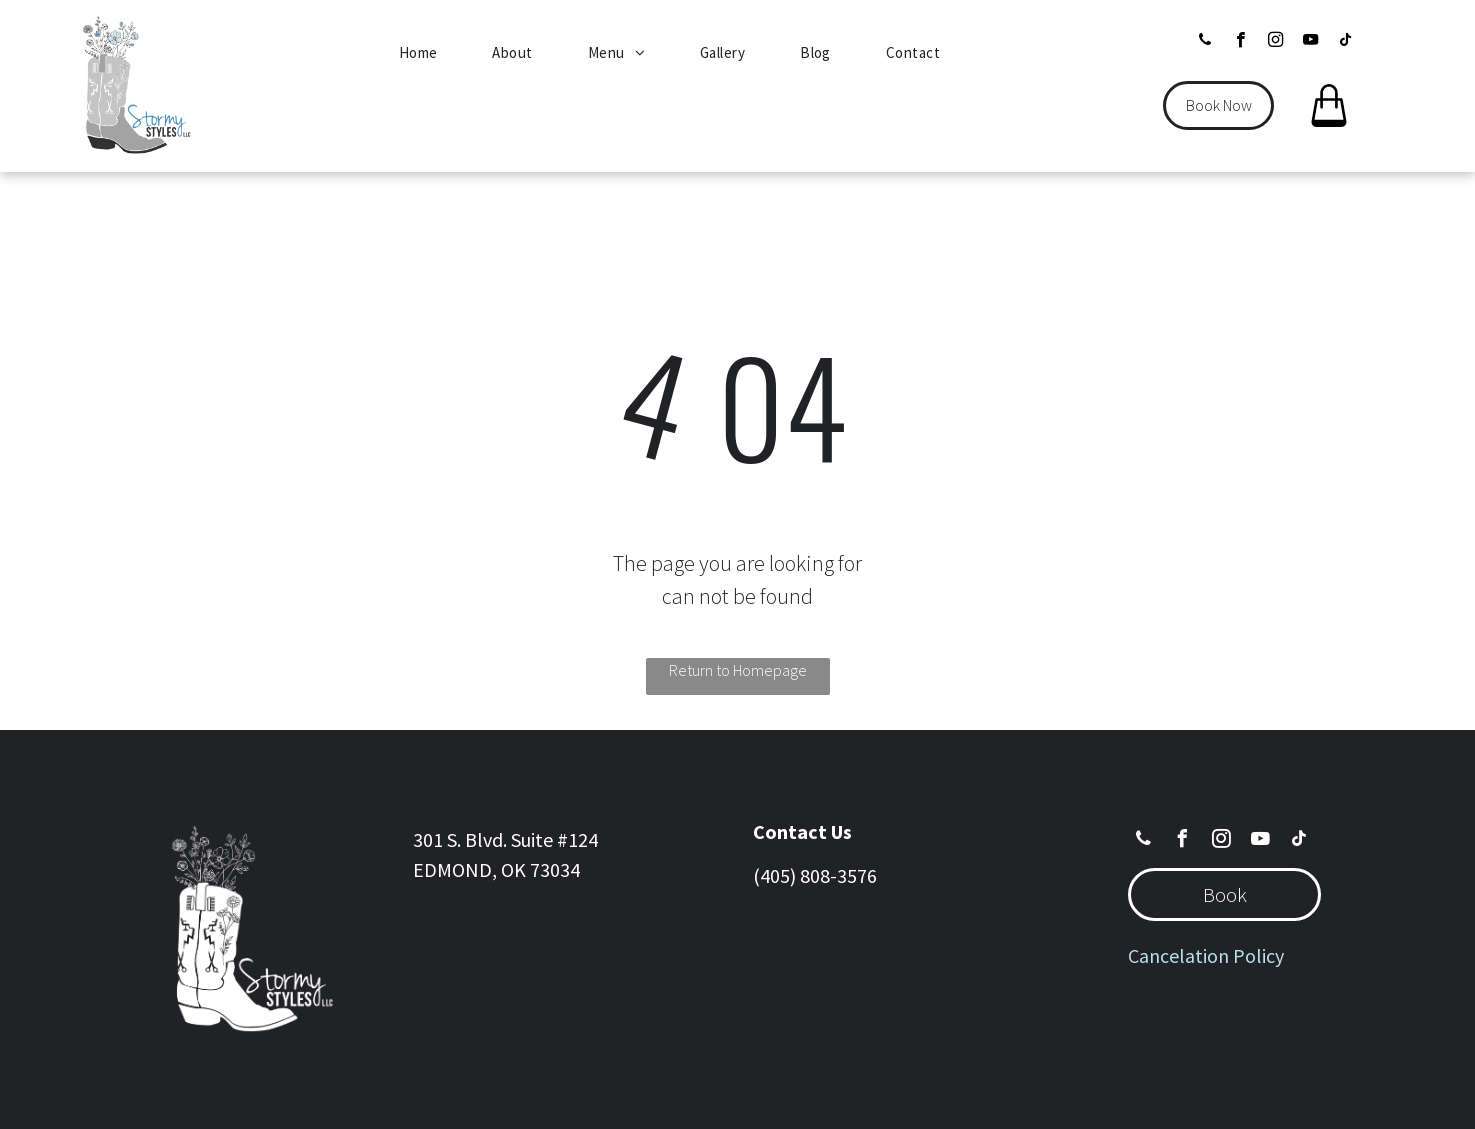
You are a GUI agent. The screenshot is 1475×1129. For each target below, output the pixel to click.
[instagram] (1275, 42)
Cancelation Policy (1206, 955)
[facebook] (1240, 42)
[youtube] (1310, 42)
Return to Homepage (738, 670)
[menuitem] (426, 53)
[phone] (1205, 42)
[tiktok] (1345, 42)
